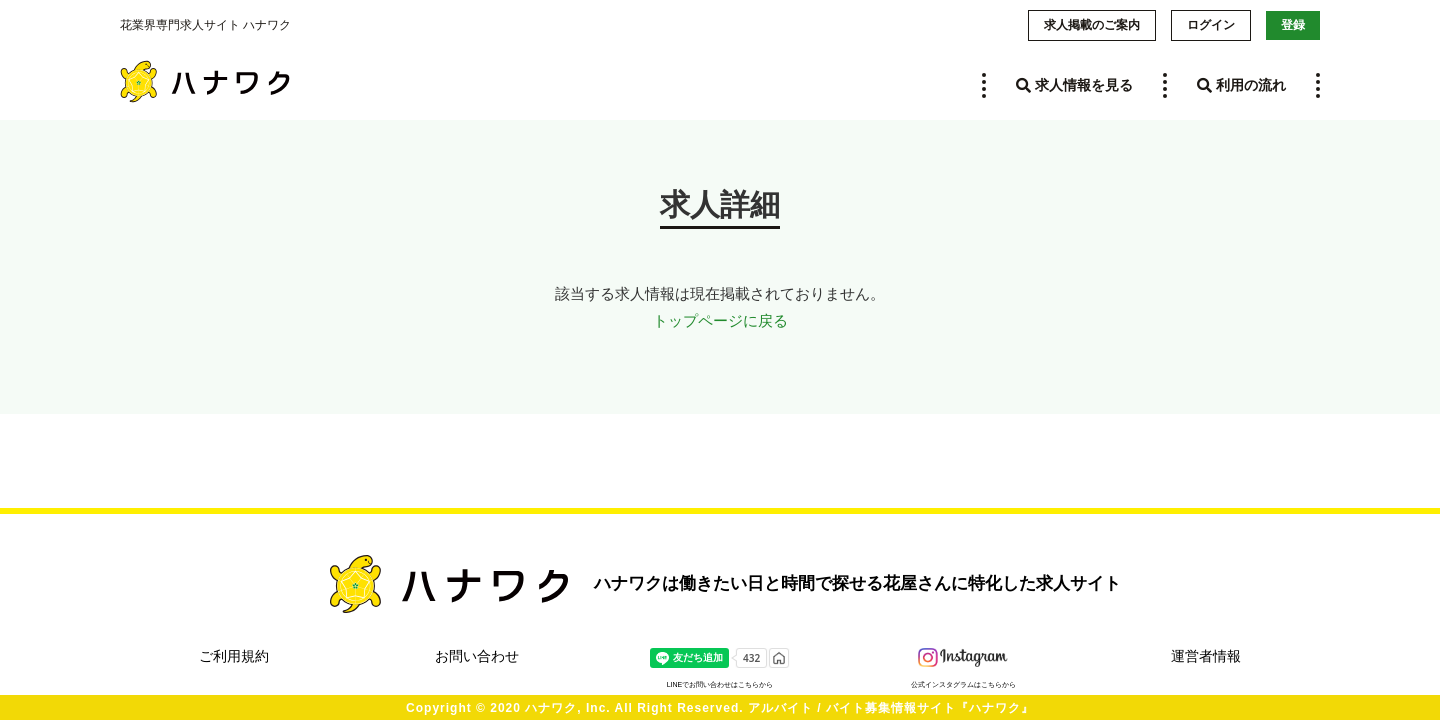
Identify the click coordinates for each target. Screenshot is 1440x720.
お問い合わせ (477, 656)
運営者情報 (1206, 656)
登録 (1293, 25)
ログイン (1211, 25)
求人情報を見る (1074, 85)
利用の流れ (1241, 85)
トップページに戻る (720, 320)
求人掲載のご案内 (1092, 25)
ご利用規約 (234, 656)
